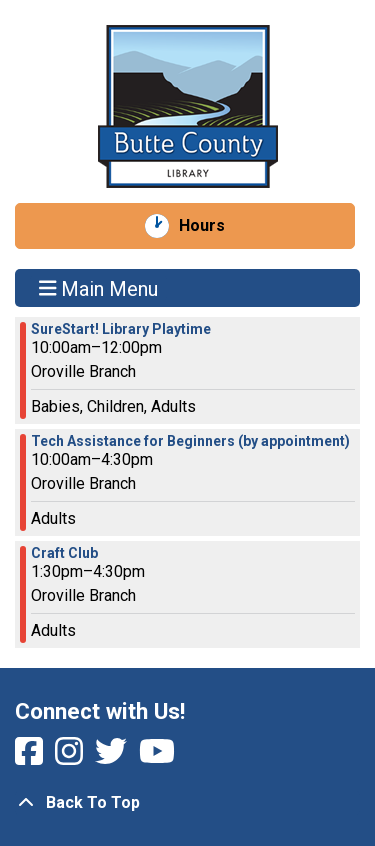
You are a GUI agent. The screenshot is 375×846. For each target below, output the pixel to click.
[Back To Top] (187, 803)
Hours (212, 226)
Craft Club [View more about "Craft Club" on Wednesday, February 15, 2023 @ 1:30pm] (64, 553)
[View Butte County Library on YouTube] (157, 757)
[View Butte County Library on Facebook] (31, 757)
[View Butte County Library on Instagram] (71, 757)
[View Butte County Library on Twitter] (113, 757)
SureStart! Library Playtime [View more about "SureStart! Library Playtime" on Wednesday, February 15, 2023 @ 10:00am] (121, 329)
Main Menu (99, 288)
